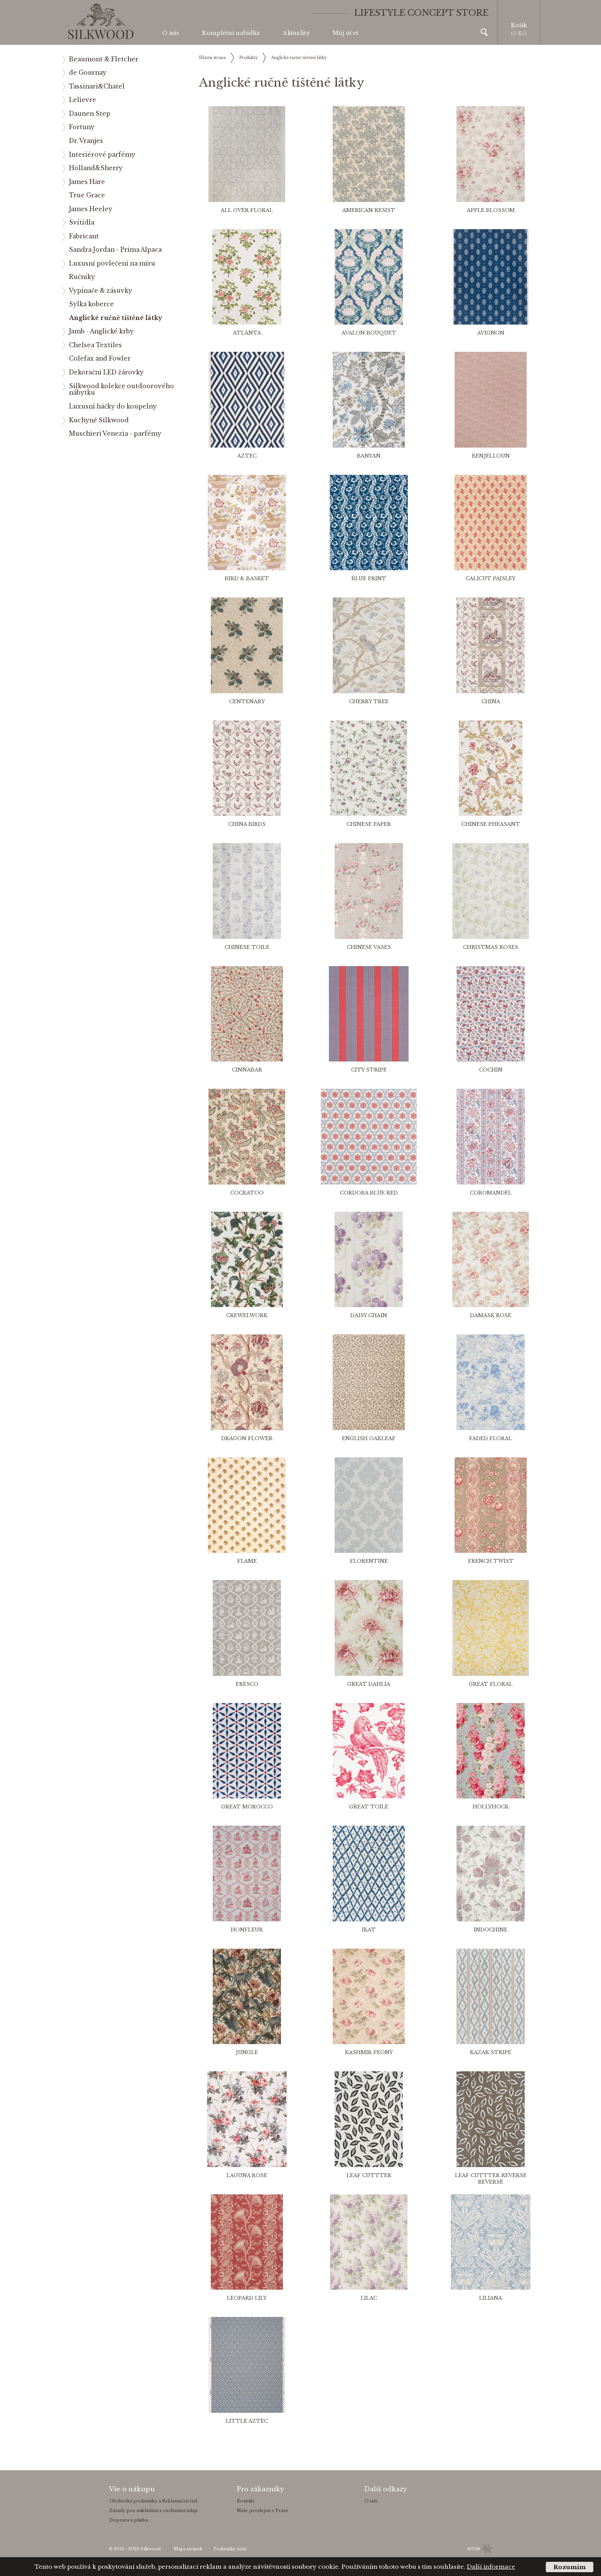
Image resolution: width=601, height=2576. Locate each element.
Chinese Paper (368, 824)
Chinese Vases (369, 947)
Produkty (248, 57)
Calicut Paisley (491, 578)
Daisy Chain (368, 1315)
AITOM (473, 2548)
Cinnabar (247, 1069)
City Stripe (369, 1069)
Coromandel (491, 1193)
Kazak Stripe (490, 2052)
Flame (247, 1561)
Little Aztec (247, 2421)
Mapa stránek (188, 2548)
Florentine (369, 1561)
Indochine (490, 1929)
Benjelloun (491, 456)
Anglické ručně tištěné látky (299, 57)
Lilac (369, 2298)
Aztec (247, 456)
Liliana (490, 2298)
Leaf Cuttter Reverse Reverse (491, 2178)
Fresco (247, 1684)
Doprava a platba (128, 2520)
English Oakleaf (369, 1438)
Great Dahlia (368, 1684)
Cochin (490, 1069)
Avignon (490, 333)
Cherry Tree (369, 701)
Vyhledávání (484, 32)
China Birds (247, 824)
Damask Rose (490, 1315)
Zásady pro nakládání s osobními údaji (153, 2510)
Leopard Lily (247, 2298)
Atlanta (247, 333)
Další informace (491, 2566)
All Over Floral (247, 210)
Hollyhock (491, 1806)
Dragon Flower (247, 1438)
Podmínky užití (229, 2548)
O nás (170, 33)
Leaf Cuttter (368, 2175)
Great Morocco (247, 1806)
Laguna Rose (247, 2175)
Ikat (369, 1929)
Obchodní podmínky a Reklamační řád (153, 2501)
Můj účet (345, 33)
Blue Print (368, 578)
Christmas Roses (490, 947)
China (490, 701)
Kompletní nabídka (231, 33)
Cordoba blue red (369, 1193)
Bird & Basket (247, 578)
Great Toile (368, 1806)
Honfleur (247, 1929)
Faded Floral (490, 1438)
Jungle (247, 2052)
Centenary (247, 701)
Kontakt (246, 2501)
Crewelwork (247, 1315)
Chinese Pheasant (490, 824)
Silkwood (151, 2548)
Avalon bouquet (369, 333)
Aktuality (296, 33)
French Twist (491, 1561)
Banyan (369, 456)
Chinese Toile (247, 947)
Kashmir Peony (369, 2052)
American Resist (368, 210)
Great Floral (490, 1684)
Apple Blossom (491, 210)
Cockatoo (247, 1193)
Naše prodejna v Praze (262, 2510)
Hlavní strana (212, 57)
